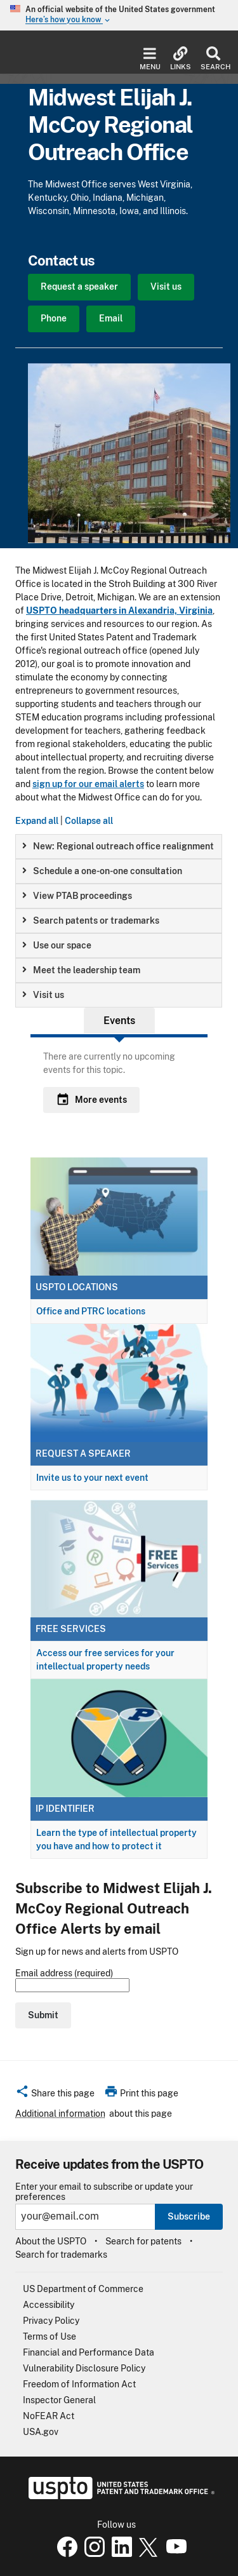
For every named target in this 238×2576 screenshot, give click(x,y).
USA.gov (40, 2432)
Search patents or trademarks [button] (90, 920)
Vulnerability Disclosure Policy (84, 2368)
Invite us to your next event (92, 1478)
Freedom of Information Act (79, 2384)
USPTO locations (77, 1287)
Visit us (166, 286)
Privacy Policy (51, 2321)
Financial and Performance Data (88, 2352)
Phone (54, 318)
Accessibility (48, 2305)
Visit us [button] (43, 995)
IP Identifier (65, 1809)
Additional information (60, 2113)
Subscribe (189, 2216)
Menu (150, 58)
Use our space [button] (56, 945)
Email (110, 318)
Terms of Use (49, 2336)
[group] (118, 846)
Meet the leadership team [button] (81, 970)
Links (180, 58)
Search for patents (143, 2241)
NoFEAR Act (48, 2416)
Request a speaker (79, 286)
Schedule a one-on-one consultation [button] (102, 871)
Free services (71, 1629)
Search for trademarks (61, 2254)
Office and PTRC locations (90, 1311)
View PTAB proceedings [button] (77, 896)
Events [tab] (119, 1021)
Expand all (36, 821)
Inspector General (59, 2400)
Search (213, 58)
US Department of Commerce (83, 2289)
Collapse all (89, 821)
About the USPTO (50, 2241)
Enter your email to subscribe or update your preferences (104, 2191)
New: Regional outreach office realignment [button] (118, 846)
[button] (55, 2095)
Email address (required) (72, 1980)
